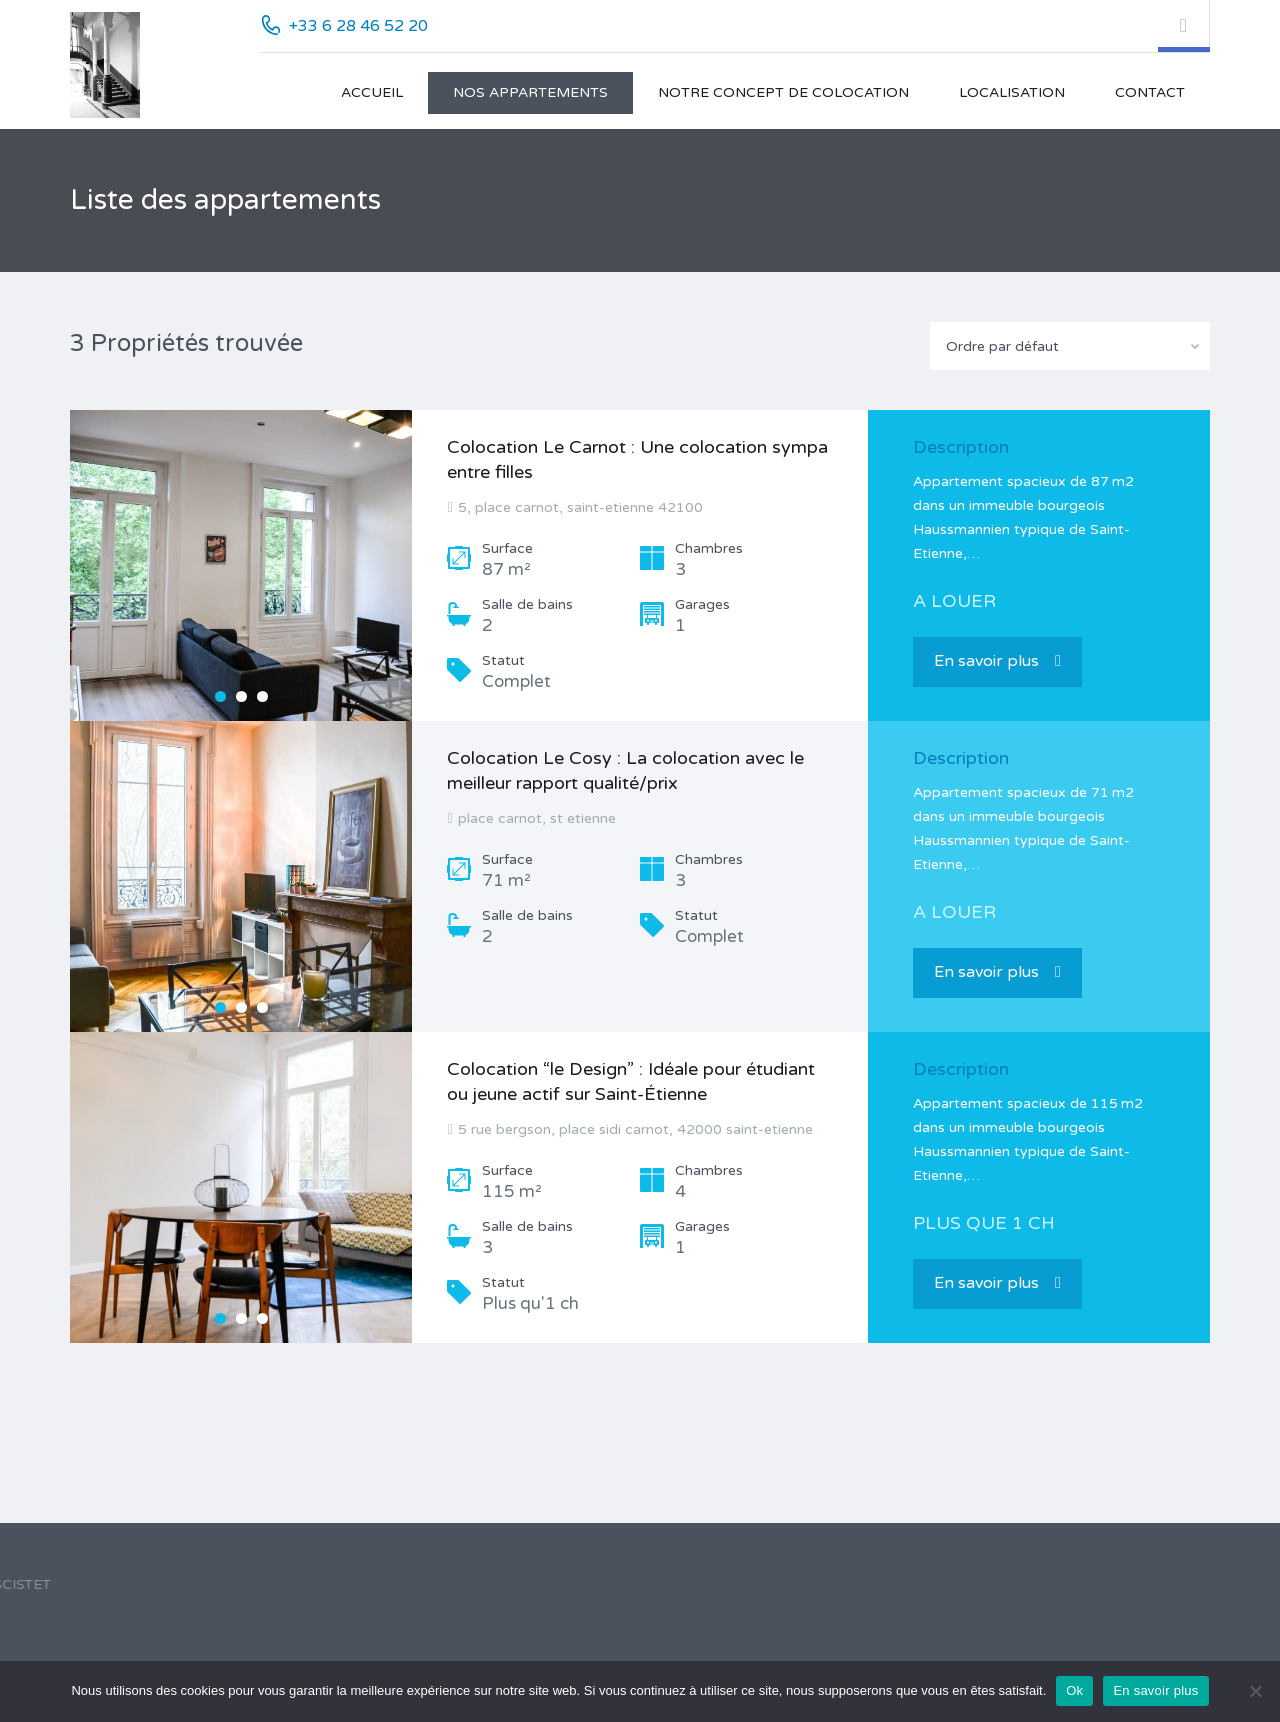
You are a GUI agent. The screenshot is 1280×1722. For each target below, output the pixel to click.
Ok (1074, 1690)
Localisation (1012, 92)
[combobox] (1070, 346)
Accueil (372, 92)
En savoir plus (997, 661)
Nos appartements (530, 92)
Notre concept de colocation (783, 92)
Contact (1150, 92)
